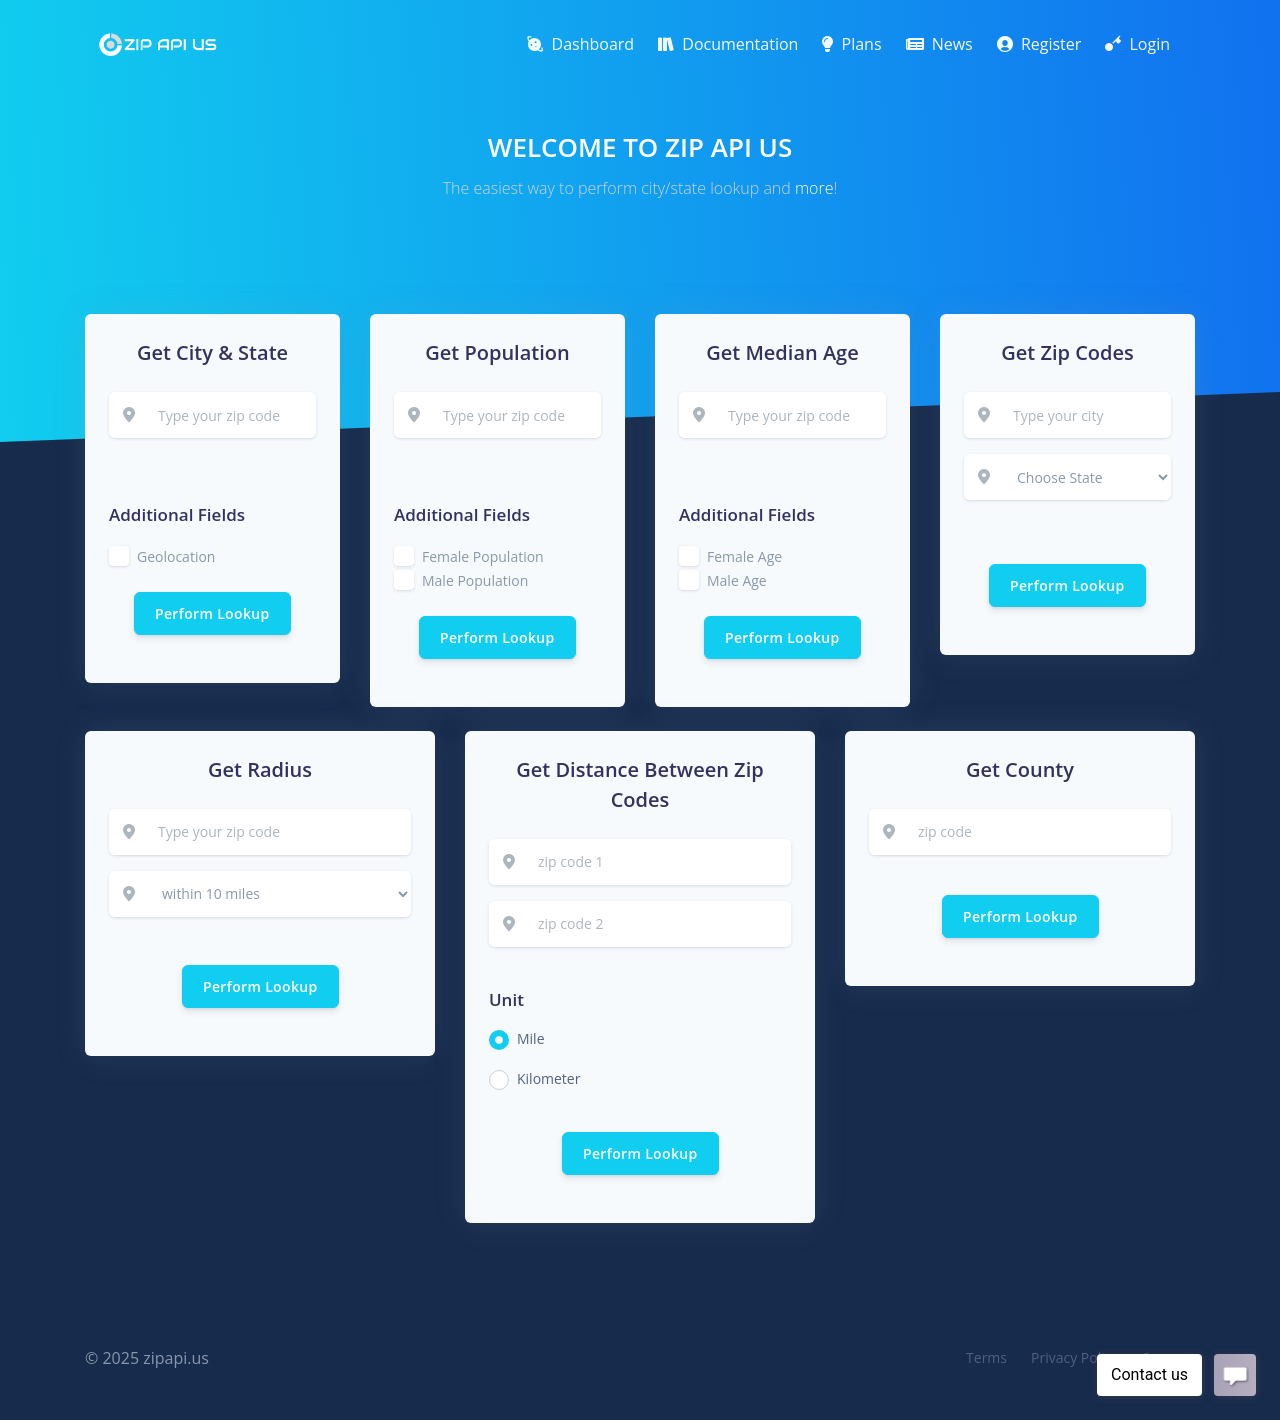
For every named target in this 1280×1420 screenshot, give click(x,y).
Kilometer (548, 1078)
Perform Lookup (212, 613)
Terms (986, 1357)
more (814, 188)
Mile (531, 1038)
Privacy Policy (1074, 1357)
